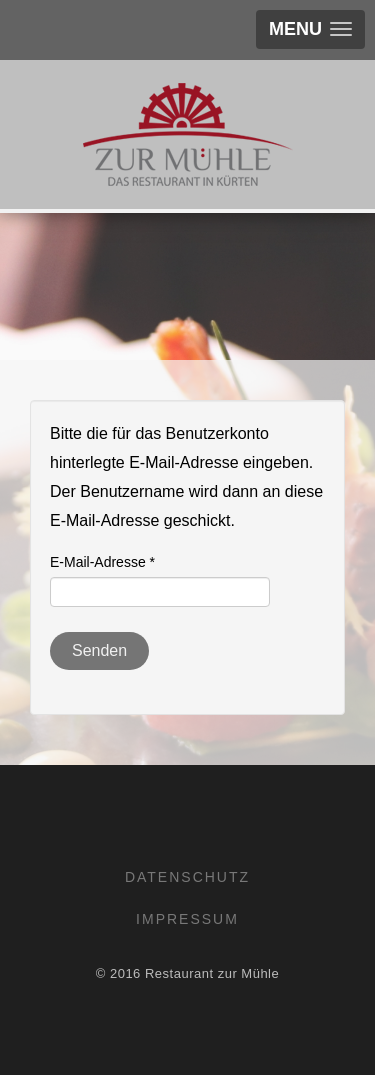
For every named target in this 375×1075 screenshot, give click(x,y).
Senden (99, 650)
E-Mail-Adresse (102, 562)
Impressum (187, 919)
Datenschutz (187, 877)
